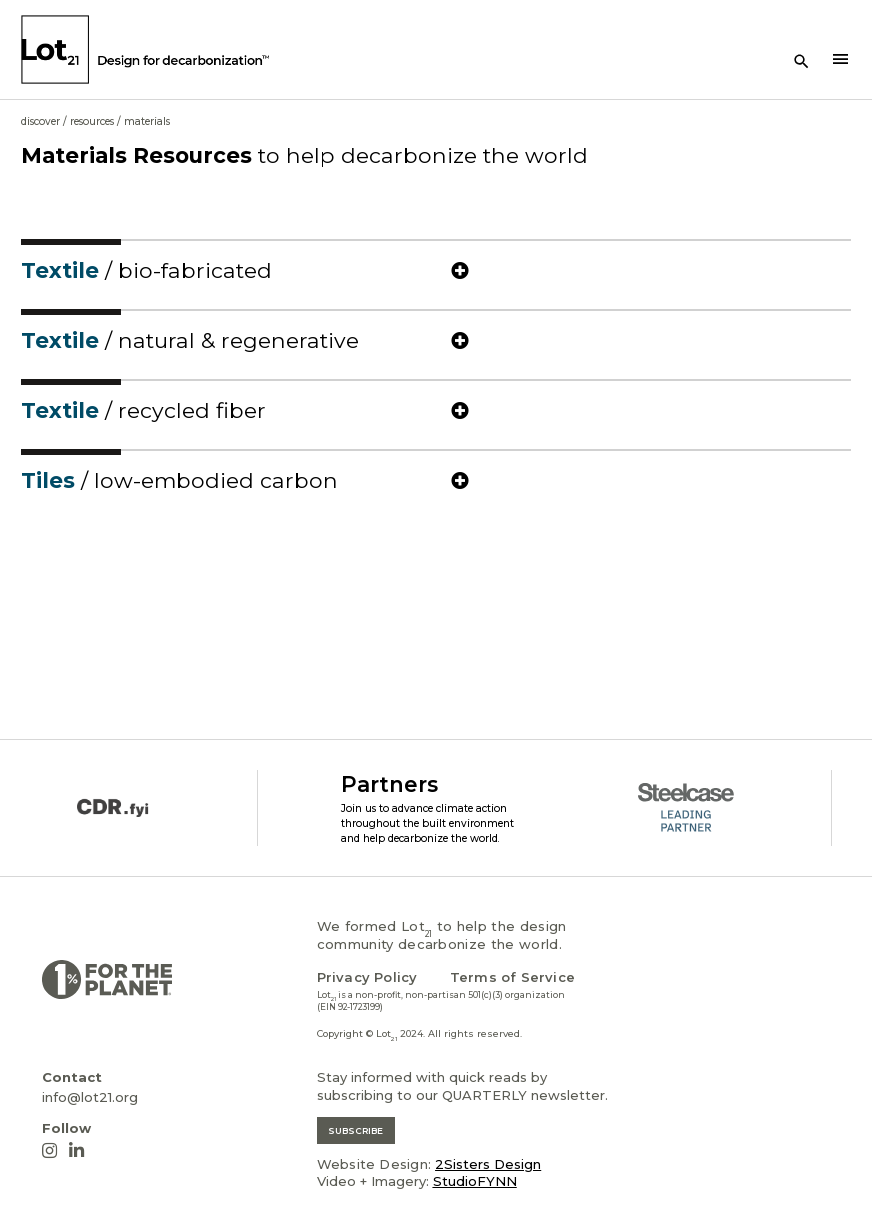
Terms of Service (512, 977)
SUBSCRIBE (355, 1130)
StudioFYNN (475, 1181)
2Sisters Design (488, 1164)
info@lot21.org (90, 1097)
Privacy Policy (367, 977)
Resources (92, 121)
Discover (40, 121)
